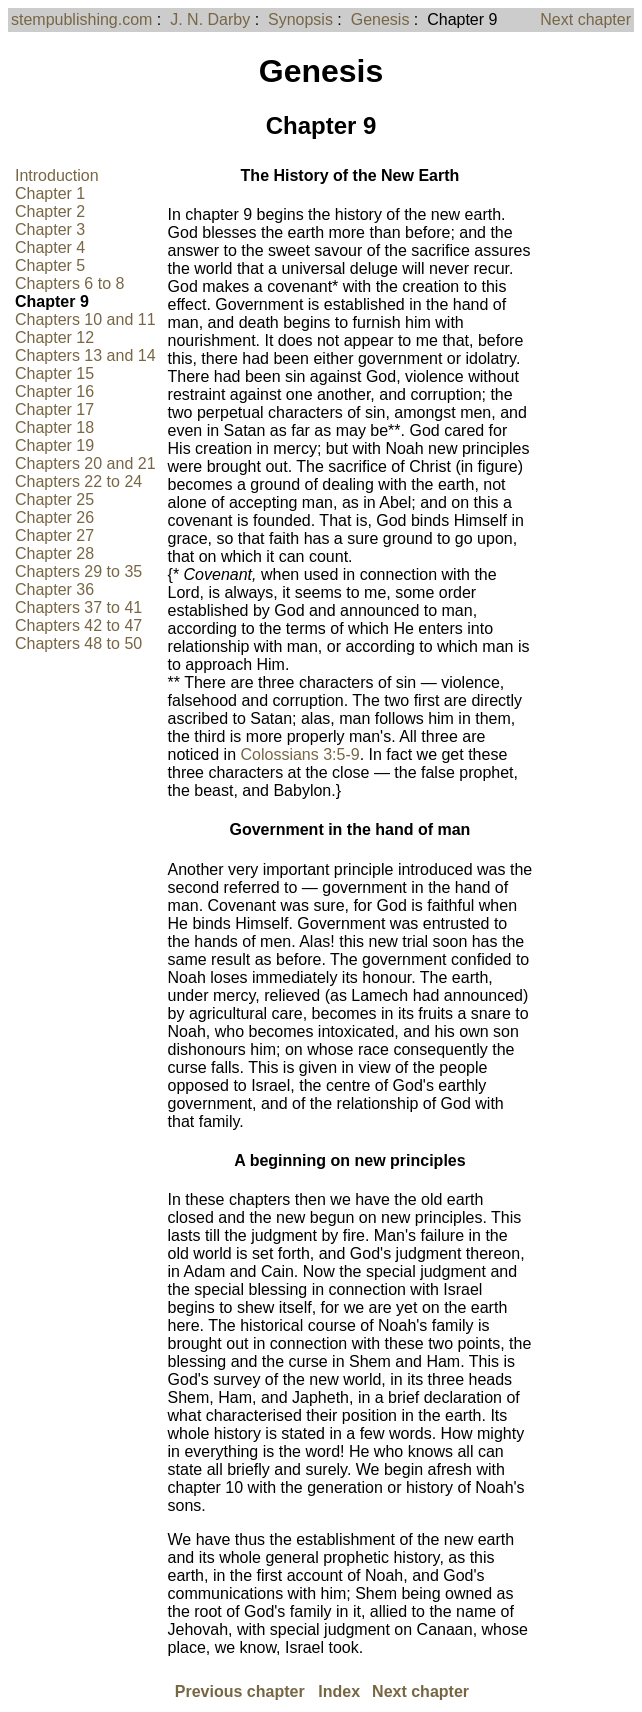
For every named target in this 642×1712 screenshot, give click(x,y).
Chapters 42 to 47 (78, 625)
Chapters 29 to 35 (78, 571)
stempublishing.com (81, 19)
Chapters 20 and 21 (85, 463)
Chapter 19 (54, 445)
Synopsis (300, 19)
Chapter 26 (54, 517)
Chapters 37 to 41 (78, 607)
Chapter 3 (50, 229)
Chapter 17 (54, 409)
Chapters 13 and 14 (85, 355)
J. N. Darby (210, 19)
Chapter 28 (54, 553)
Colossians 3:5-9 (299, 754)
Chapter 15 (54, 373)
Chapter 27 (54, 535)
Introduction (57, 175)
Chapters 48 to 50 (78, 643)
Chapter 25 (54, 499)
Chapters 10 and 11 (85, 319)
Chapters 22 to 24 (78, 481)
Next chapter (585, 19)
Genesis (380, 19)
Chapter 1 (50, 193)
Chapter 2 (50, 211)
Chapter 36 (54, 589)
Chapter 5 (50, 265)
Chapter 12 (54, 337)
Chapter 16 (54, 391)
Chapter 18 (54, 427)
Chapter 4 (50, 247)
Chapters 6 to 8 (69, 283)
